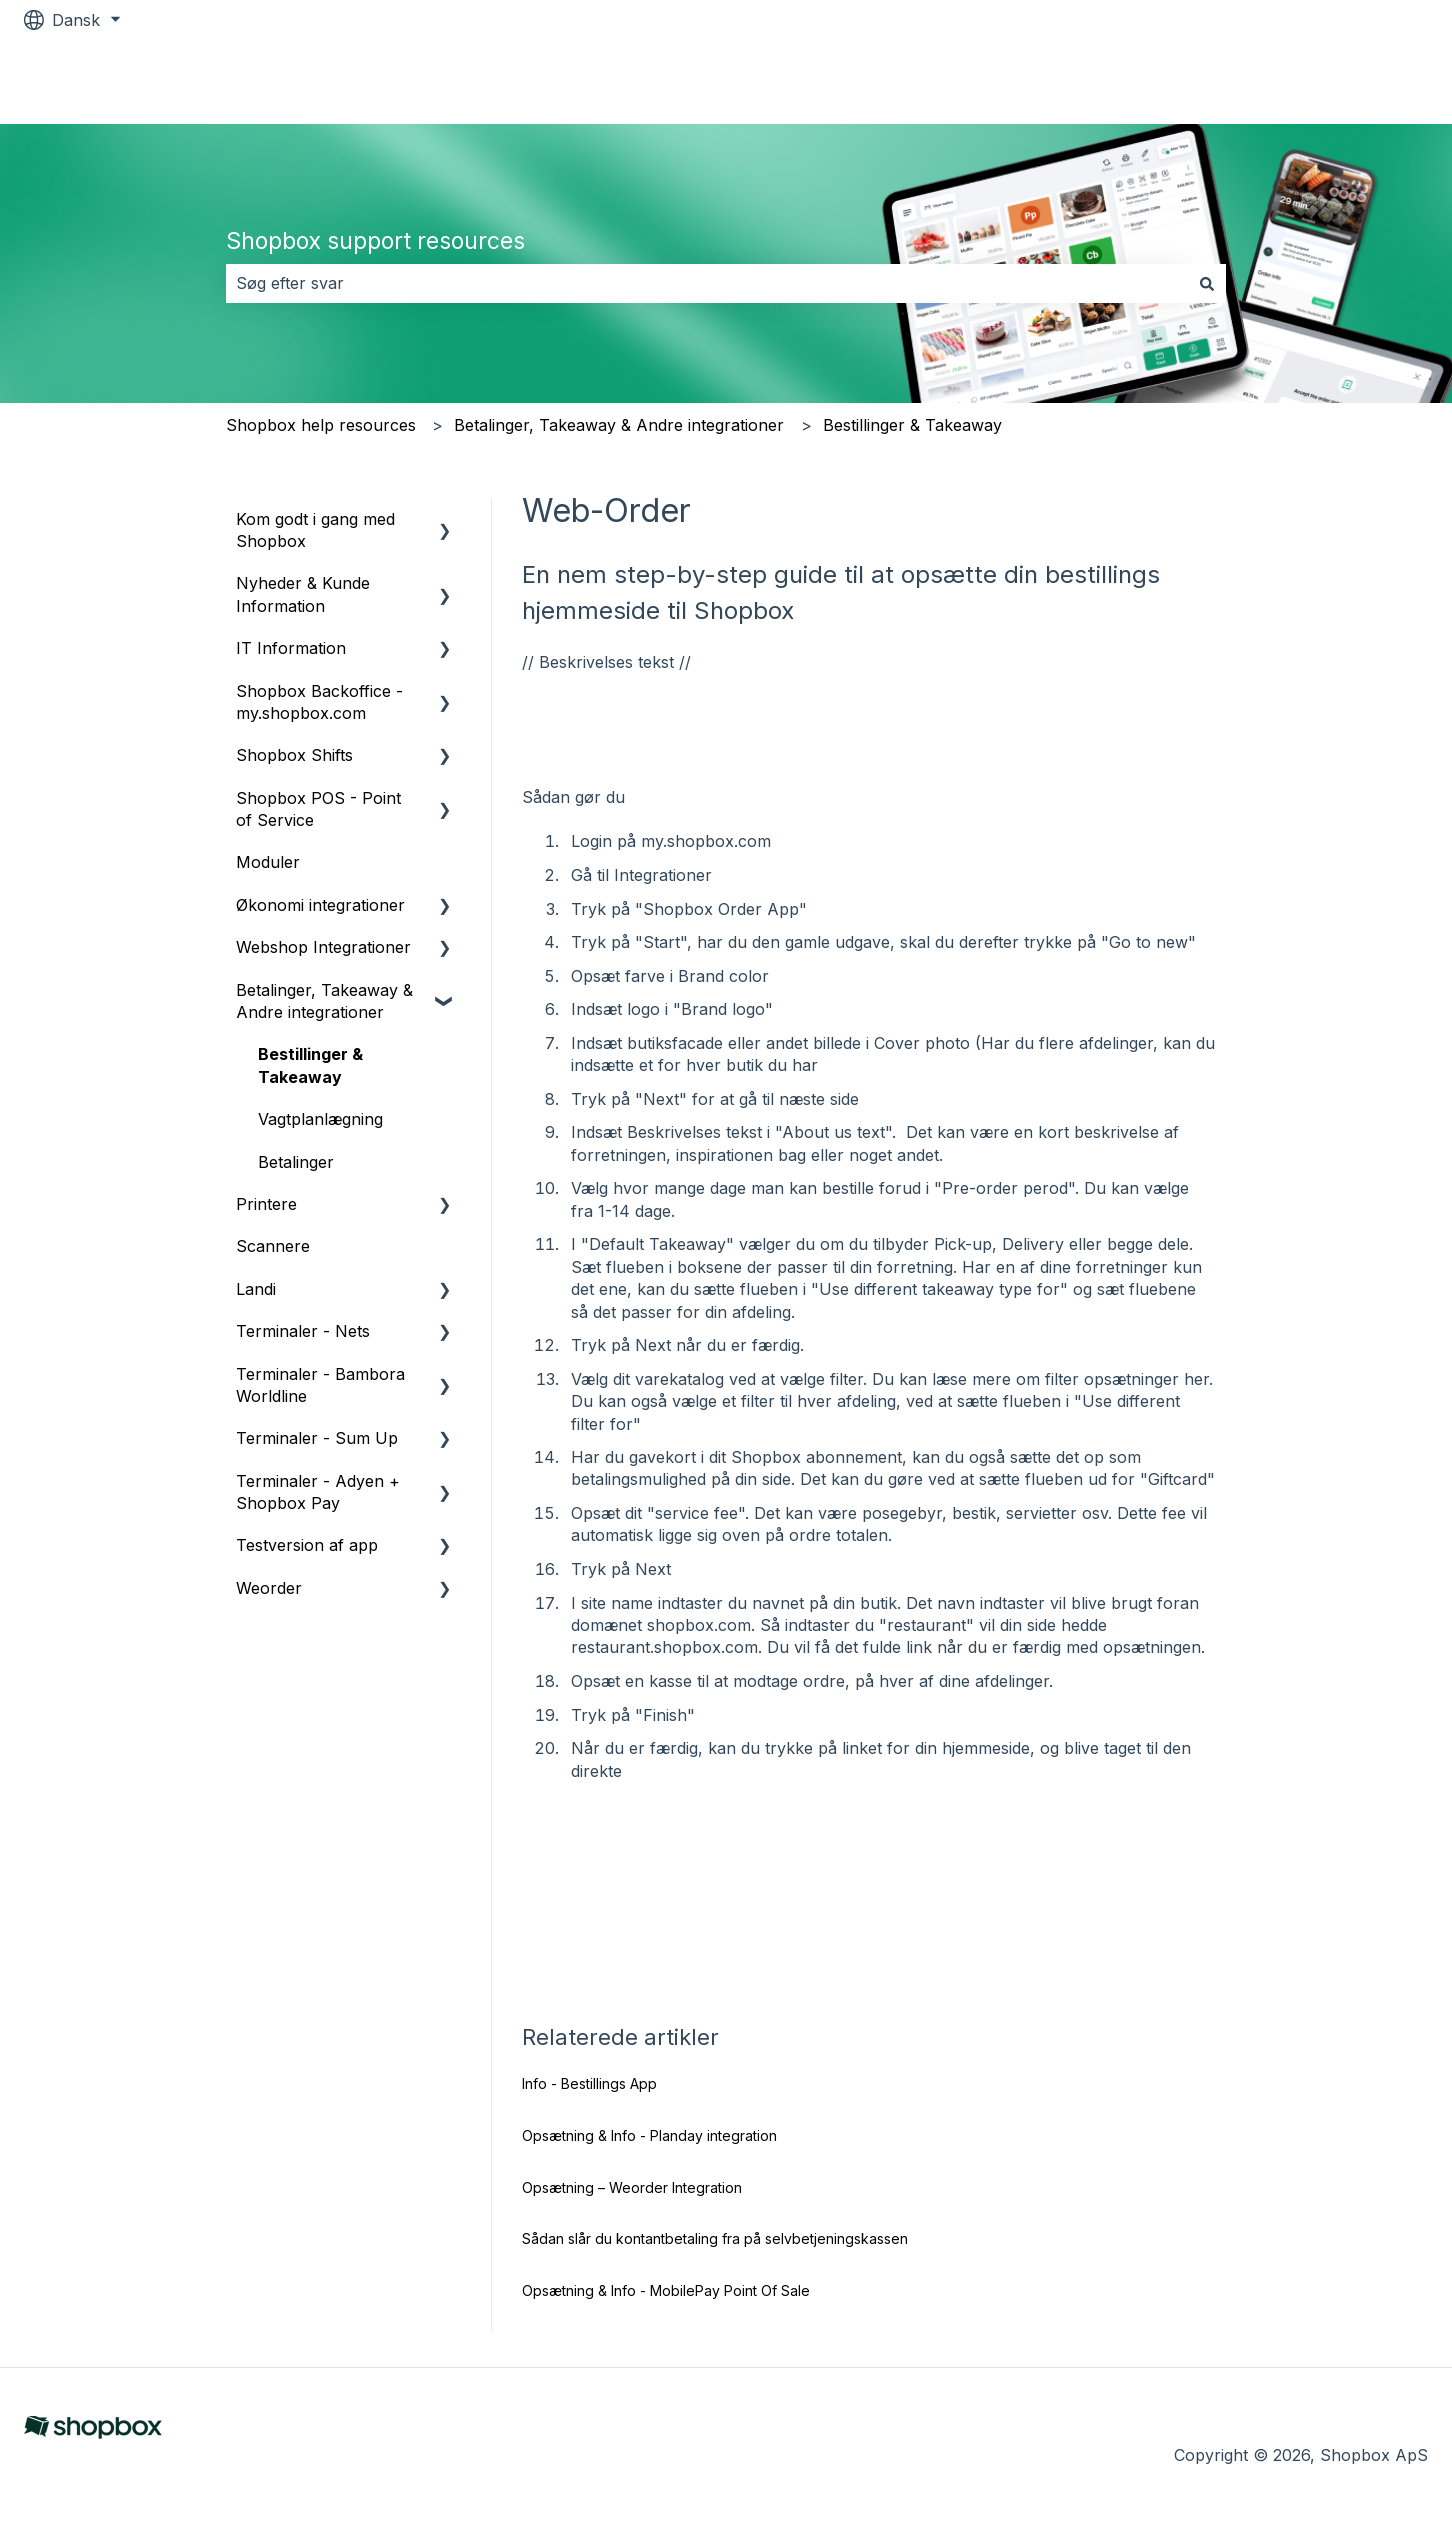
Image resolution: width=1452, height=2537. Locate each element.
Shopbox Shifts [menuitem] (294, 755)
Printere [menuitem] (266, 1204)
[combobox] (707, 283)
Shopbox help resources (321, 425)
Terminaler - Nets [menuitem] (303, 1331)
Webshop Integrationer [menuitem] (323, 947)
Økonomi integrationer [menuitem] (320, 905)
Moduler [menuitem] (268, 862)
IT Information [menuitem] (291, 648)
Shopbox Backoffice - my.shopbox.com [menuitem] (319, 702)
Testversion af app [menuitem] (307, 1545)
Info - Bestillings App (589, 2083)
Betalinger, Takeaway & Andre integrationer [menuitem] (324, 1001)
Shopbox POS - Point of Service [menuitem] (318, 809)
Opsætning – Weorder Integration (632, 2187)
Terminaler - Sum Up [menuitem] (317, 1438)
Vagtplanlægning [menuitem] (320, 1119)
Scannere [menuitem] (273, 1246)
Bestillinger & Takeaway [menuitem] (310, 1065)
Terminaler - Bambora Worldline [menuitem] (320, 1385)
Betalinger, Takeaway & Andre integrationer (619, 425)
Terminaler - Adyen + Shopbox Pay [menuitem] (318, 1492)
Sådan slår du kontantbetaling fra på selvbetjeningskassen (715, 2238)
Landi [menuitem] (256, 1289)
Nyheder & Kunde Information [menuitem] (303, 594)
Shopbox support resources (375, 241)
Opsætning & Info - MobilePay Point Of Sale (666, 2290)
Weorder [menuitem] (269, 1588)
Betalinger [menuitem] (296, 1162)
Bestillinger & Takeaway (912, 425)
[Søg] (1207, 283)
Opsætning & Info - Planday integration (649, 2135)
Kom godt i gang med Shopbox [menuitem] (315, 530)
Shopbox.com (1354, 82)
